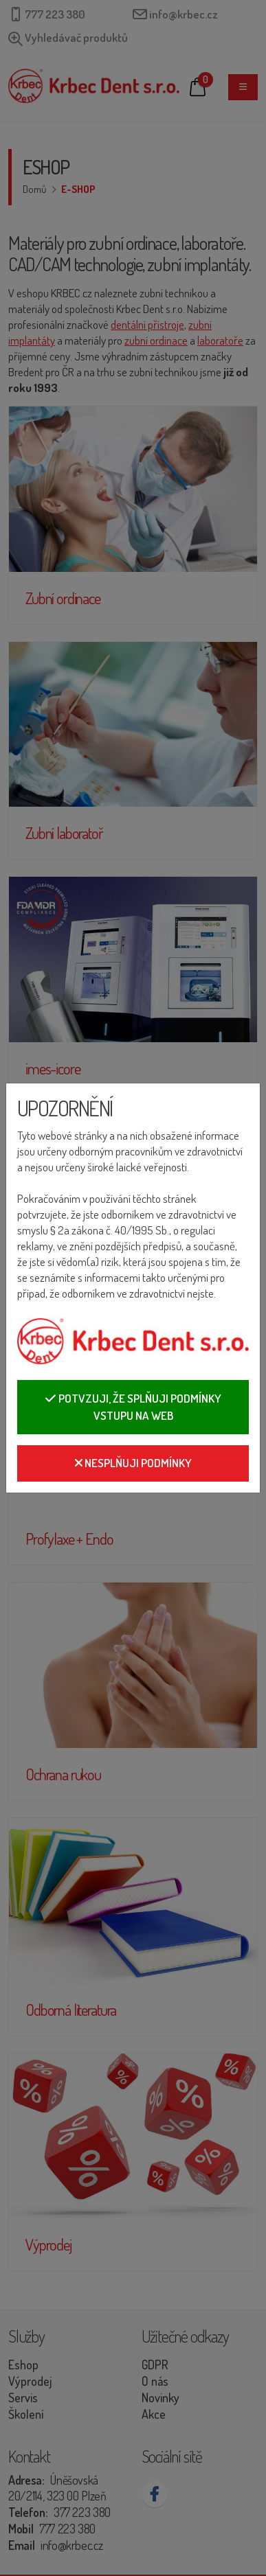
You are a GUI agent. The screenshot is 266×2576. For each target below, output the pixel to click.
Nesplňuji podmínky (133, 1463)
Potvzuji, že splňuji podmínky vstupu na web (133, 1407)
